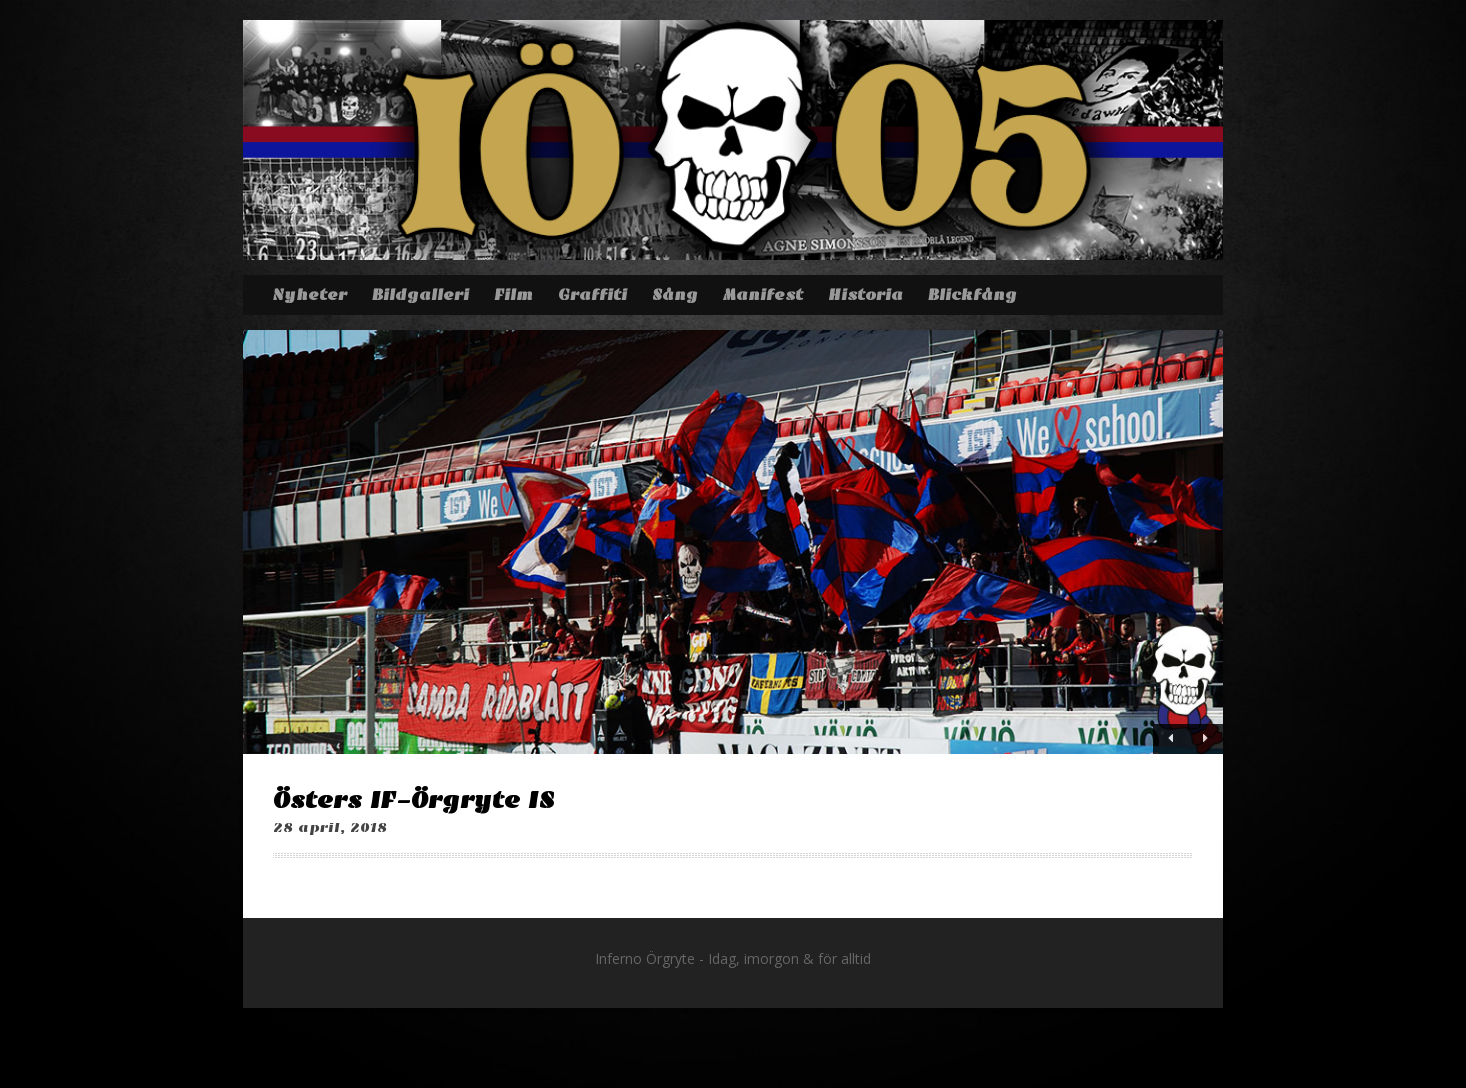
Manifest (763, 295)
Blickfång (972, 295)
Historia (865, 295)
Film (513, 295)
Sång (675, 295)
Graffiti (592, 295)
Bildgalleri (420, 295)
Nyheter (309, 295)
